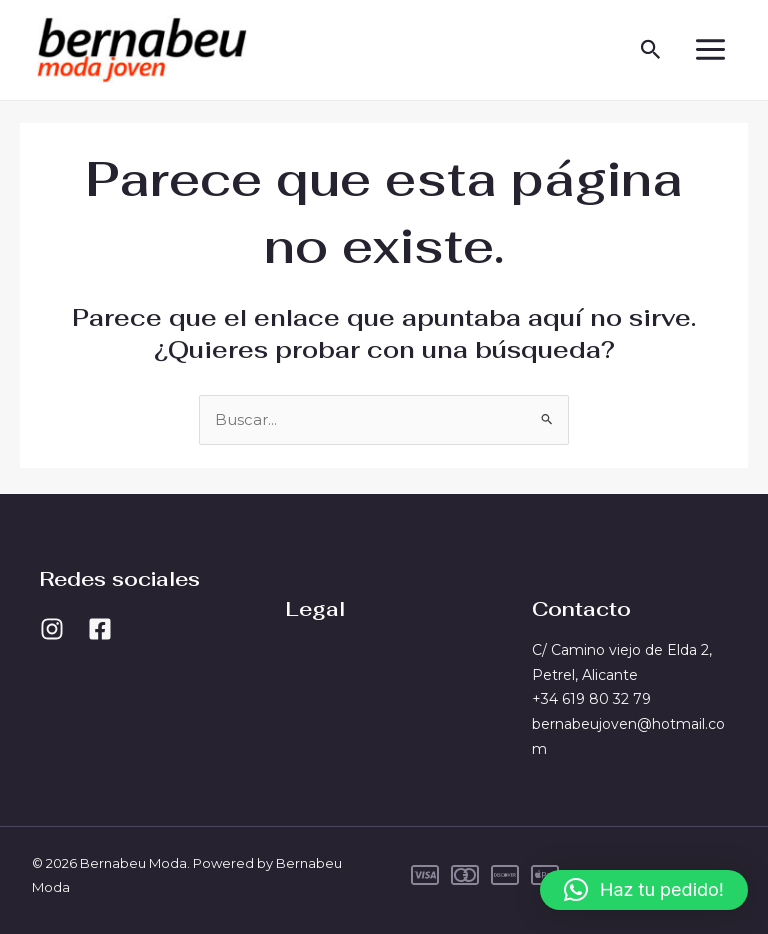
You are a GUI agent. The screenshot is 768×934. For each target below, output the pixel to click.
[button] (649, 51)
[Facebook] (100, 629)
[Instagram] (52, 629)
